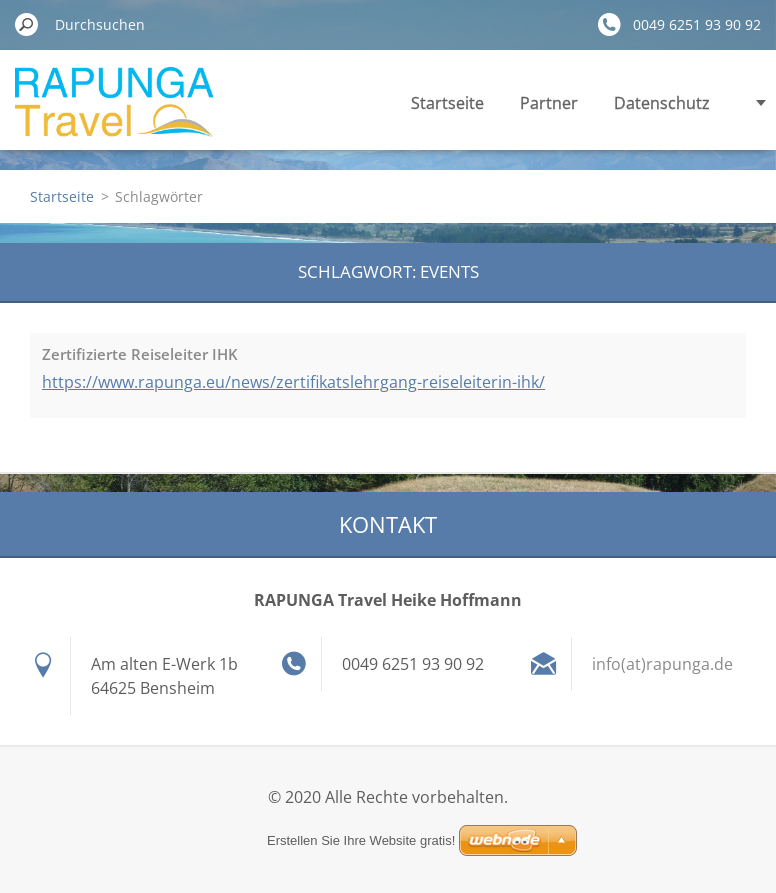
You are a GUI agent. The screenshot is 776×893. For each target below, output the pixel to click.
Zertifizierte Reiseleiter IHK (140, 354)
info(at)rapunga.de (662, 664)
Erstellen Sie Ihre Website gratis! (361, 840)
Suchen (27, 24)
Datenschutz (662, 103)
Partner (549, 103)
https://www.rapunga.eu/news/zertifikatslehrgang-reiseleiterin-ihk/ (293, 382)
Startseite (447, 103)
